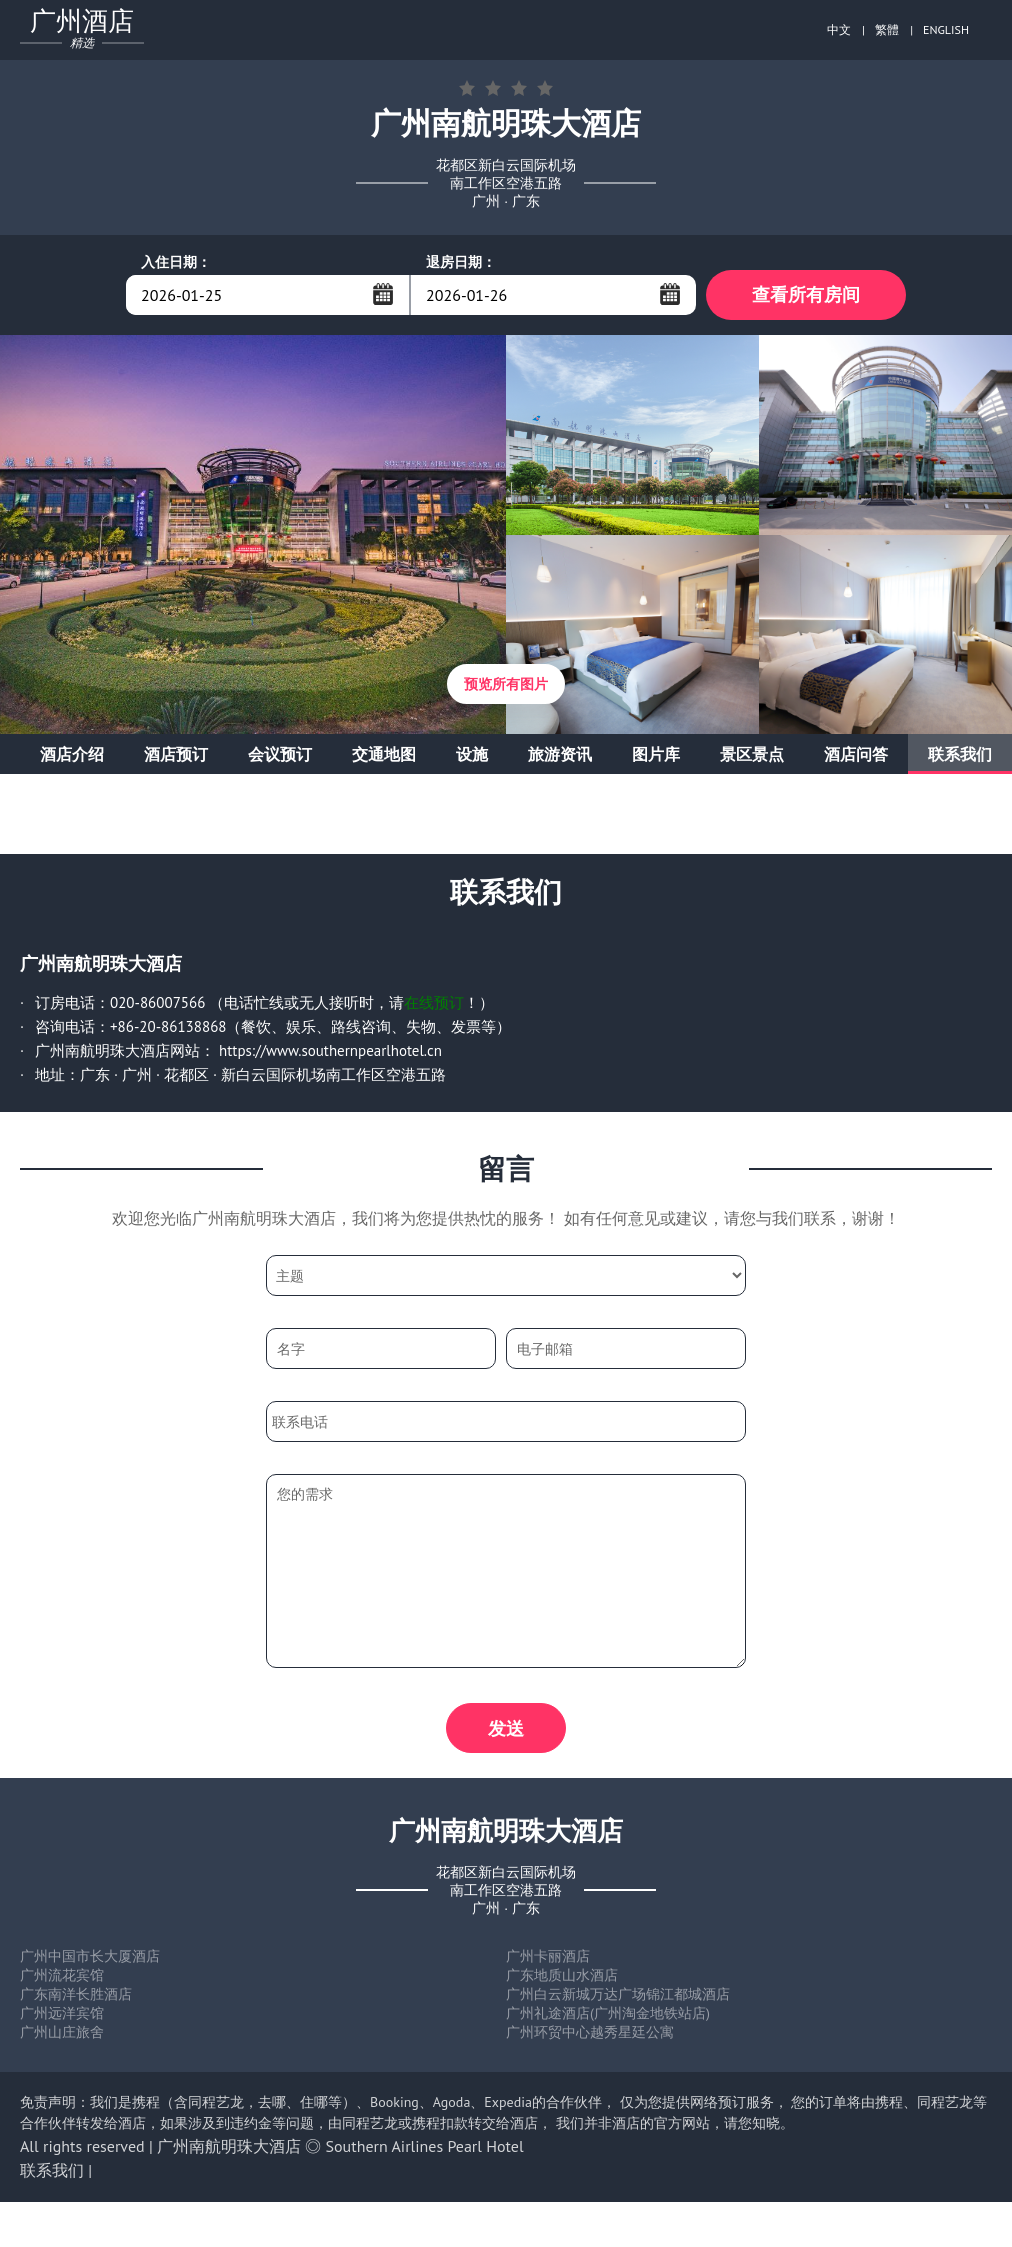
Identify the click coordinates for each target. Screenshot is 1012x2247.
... (383, 294)
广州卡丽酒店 (548, 1956)
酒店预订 (176, 754)
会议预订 (280, 754)
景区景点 (752, 754)
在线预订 (434, 1002)
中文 (839, 29)
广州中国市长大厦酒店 (90, 1956)
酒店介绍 (72, 754)
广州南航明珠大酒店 (229, 2146)
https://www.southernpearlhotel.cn (330, 1050)
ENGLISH (946, 29)
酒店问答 (856, 754)
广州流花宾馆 (62, 1975)
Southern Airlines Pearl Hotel (425, 2146)
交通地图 (384, 754)
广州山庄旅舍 (62, 2032)
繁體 (887, 29)
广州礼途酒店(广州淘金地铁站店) (608, 2013)
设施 (472, 754)
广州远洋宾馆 (62, 2013)
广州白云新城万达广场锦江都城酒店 (618, 1994)
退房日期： (461, 262)
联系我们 (960, 754)
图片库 (656, 754)
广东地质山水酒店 (562, 1975)
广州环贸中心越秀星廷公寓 (590, 2032)
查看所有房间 (806, 294)
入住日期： (176, 262)
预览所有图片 (506, 684)
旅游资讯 (560, 754)
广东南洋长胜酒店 (76, 1994)
